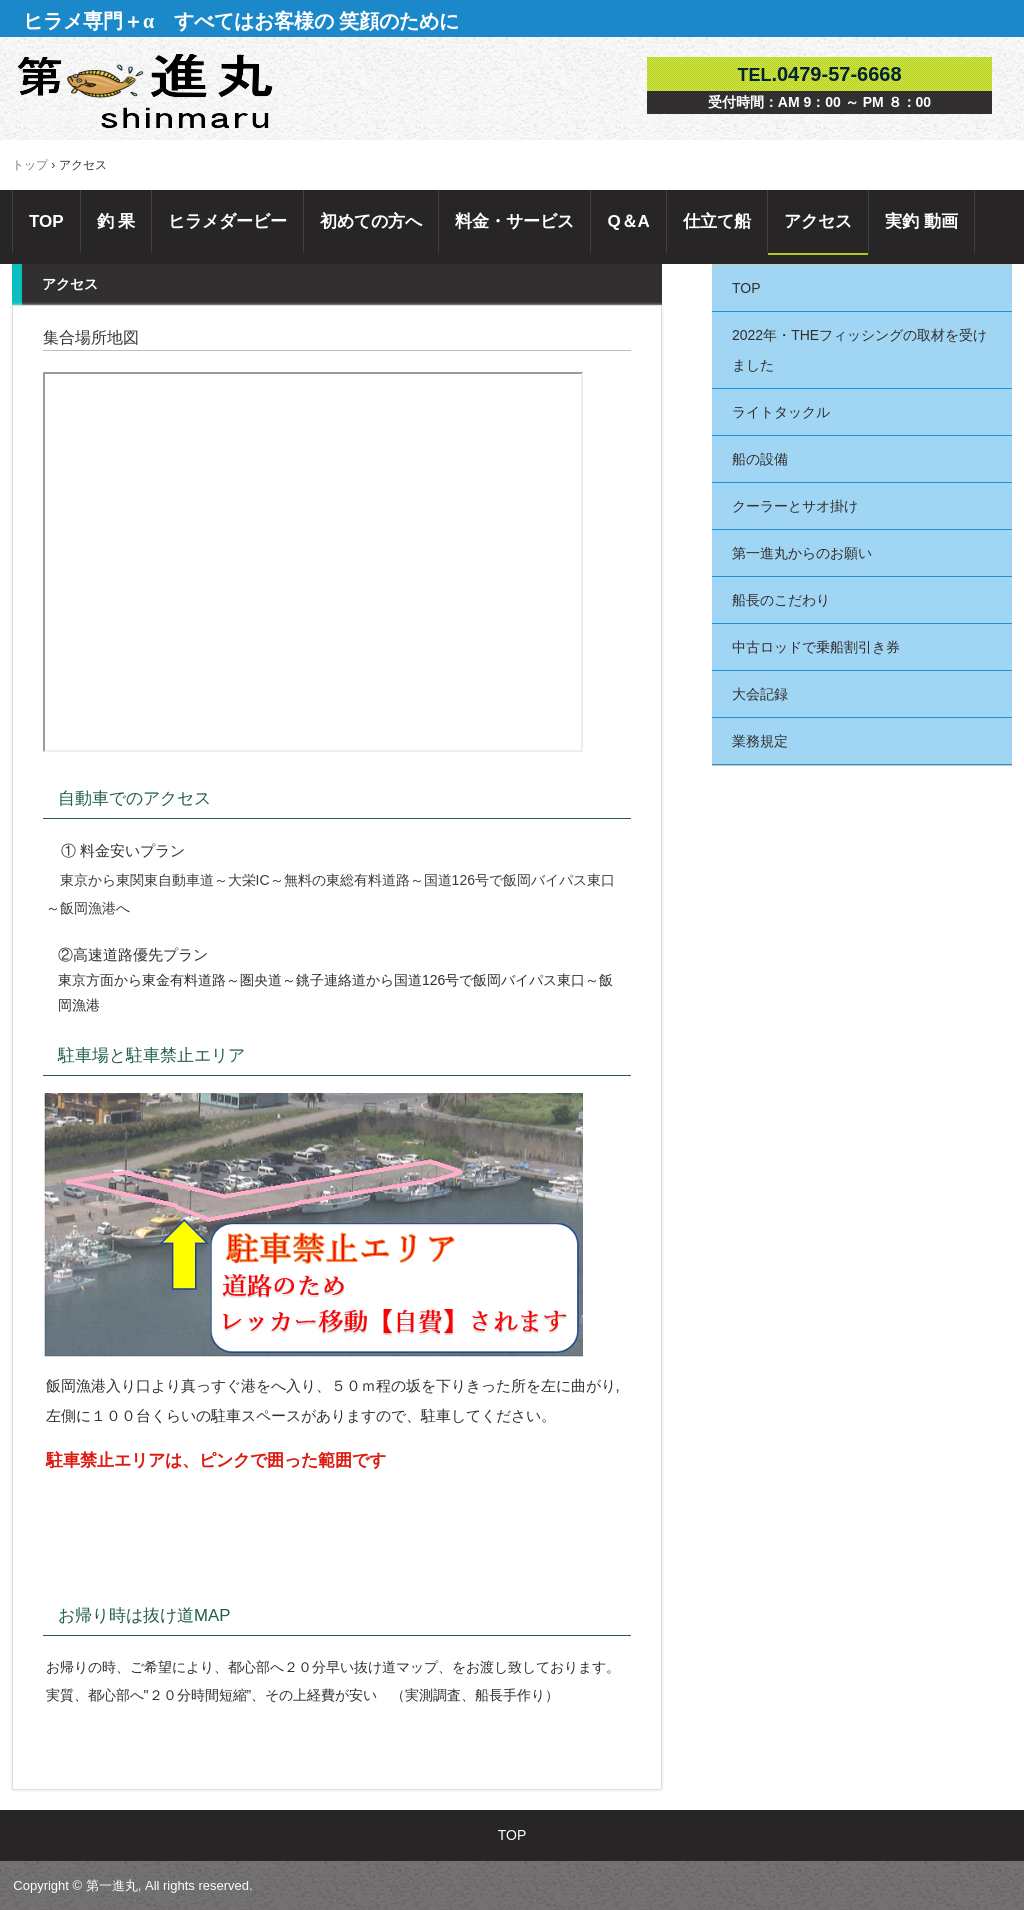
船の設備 (760, 459)
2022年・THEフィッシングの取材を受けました (859, 350)
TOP (46, 221)
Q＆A (628, 221)
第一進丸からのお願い (802, 553)
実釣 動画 (921, 221)
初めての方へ (371, 221)
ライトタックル (781, 412)
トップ (30, 165)
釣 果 (116, 221)
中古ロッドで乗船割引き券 (816, 647)
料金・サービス (514, 221)
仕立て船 (717, 221)
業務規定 (760, 741)
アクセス (818, 221)
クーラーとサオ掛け (802, 506)
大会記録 (760, 694)
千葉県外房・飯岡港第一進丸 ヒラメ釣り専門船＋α (151, 93)
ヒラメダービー (227, 221)
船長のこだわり (781, 600)
